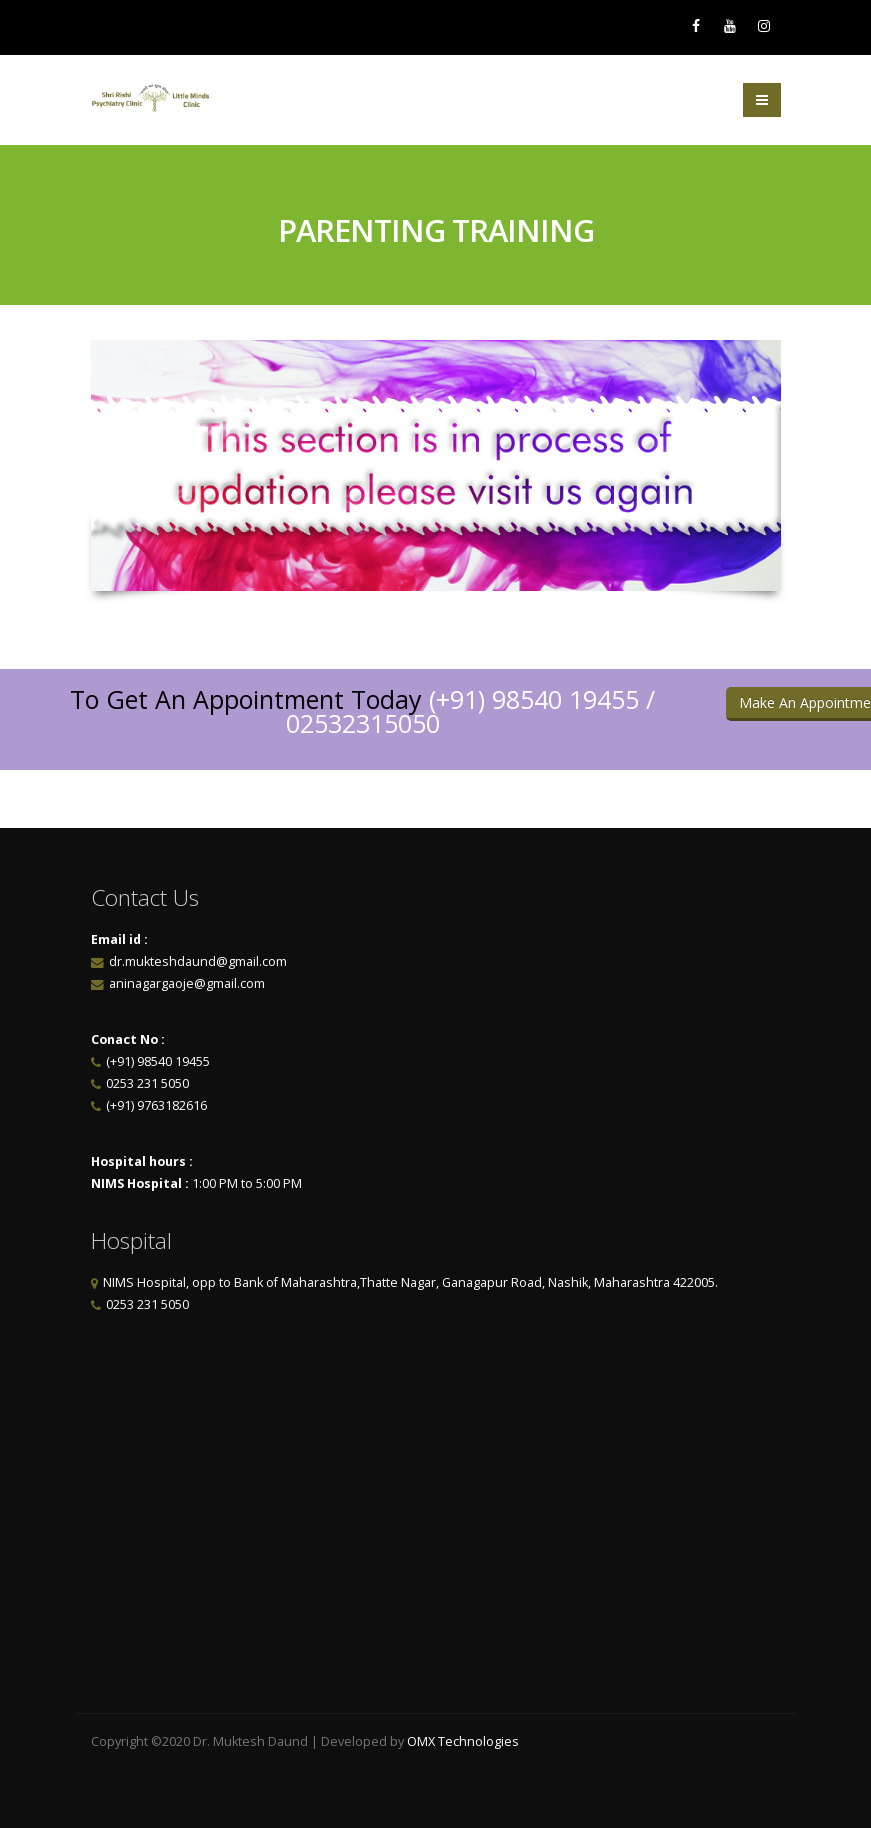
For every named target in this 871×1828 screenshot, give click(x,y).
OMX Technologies (463, 1741)
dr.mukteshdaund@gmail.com (198, 961)
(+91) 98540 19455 (534, 699)
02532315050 (363, 723)
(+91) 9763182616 (156, 1105)
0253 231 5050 (147, 1083)
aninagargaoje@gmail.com (185, 983)
